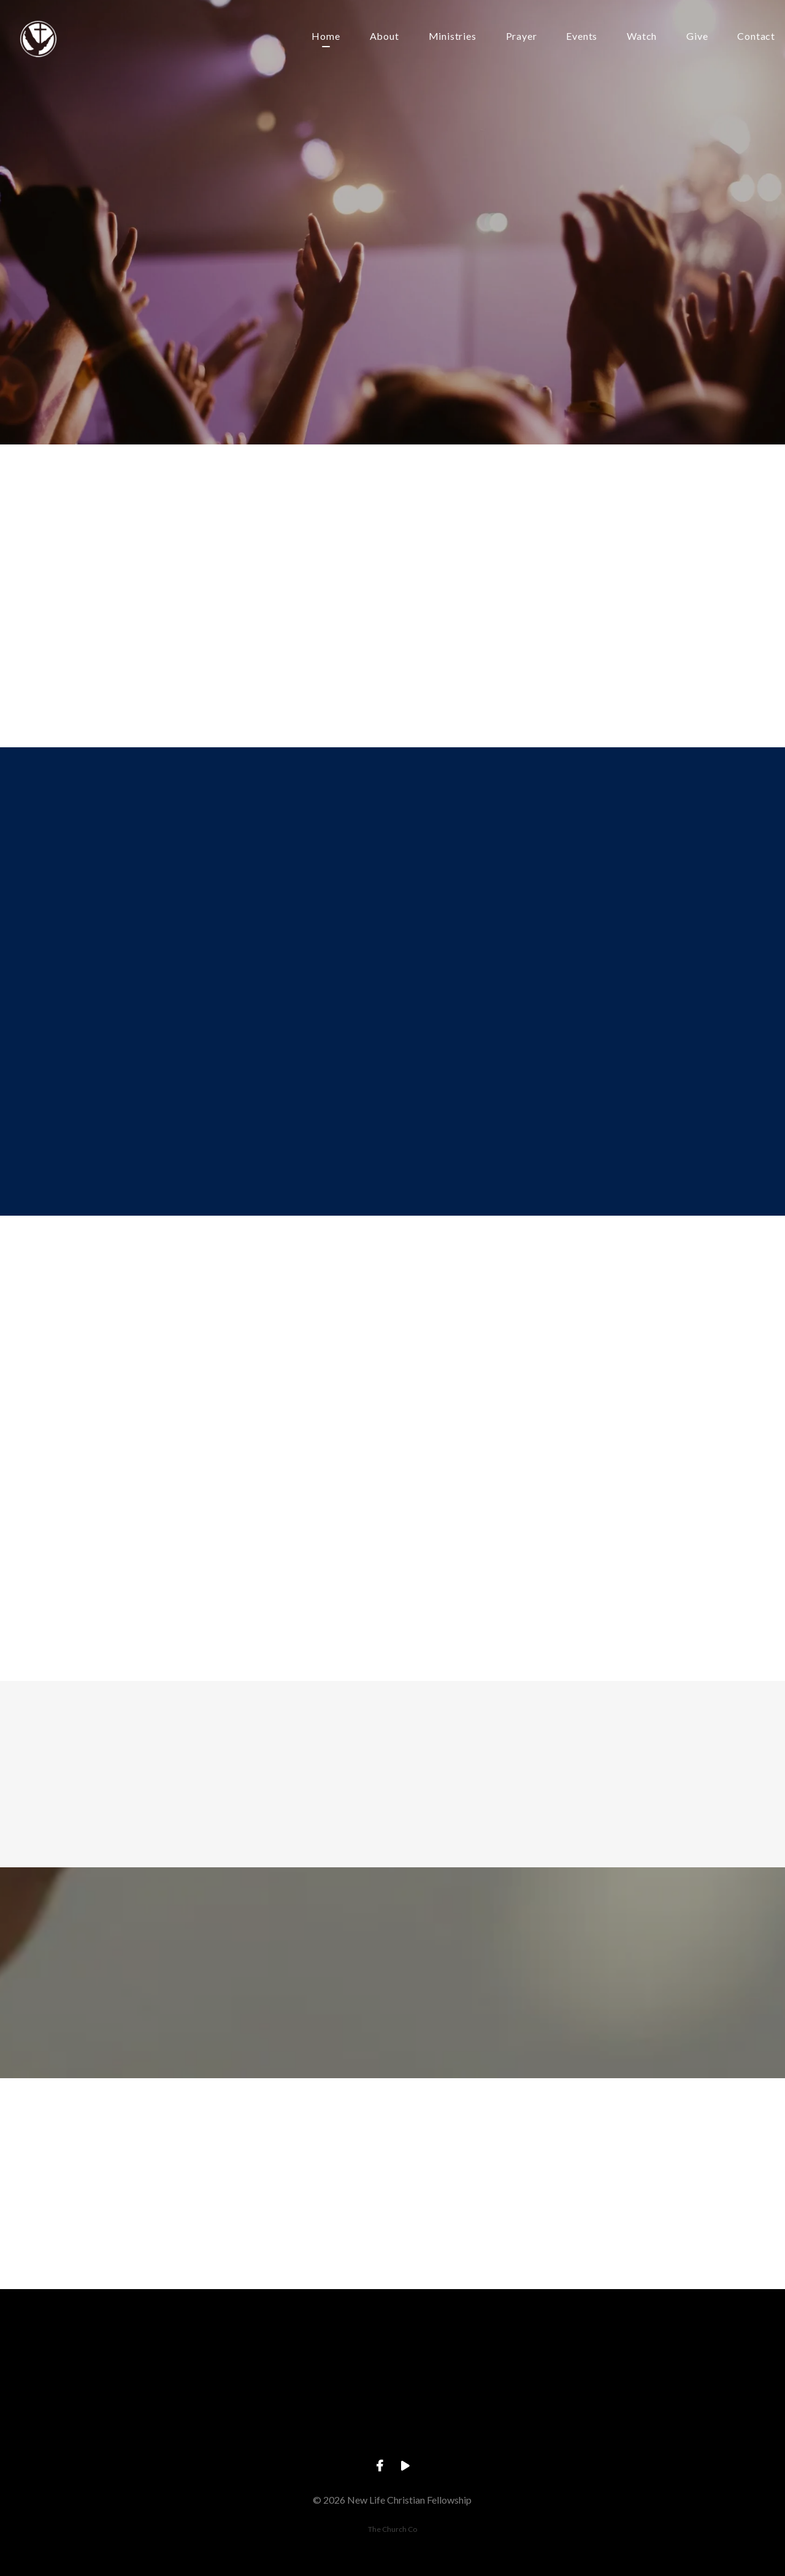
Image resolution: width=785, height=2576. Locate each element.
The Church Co (392, 2529)
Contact (756, 37)
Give (697, 37)
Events (581, 37)
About (384, 37)
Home (326, 37)
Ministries (453, 37)
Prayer (521, 37)
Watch (642, 37)
